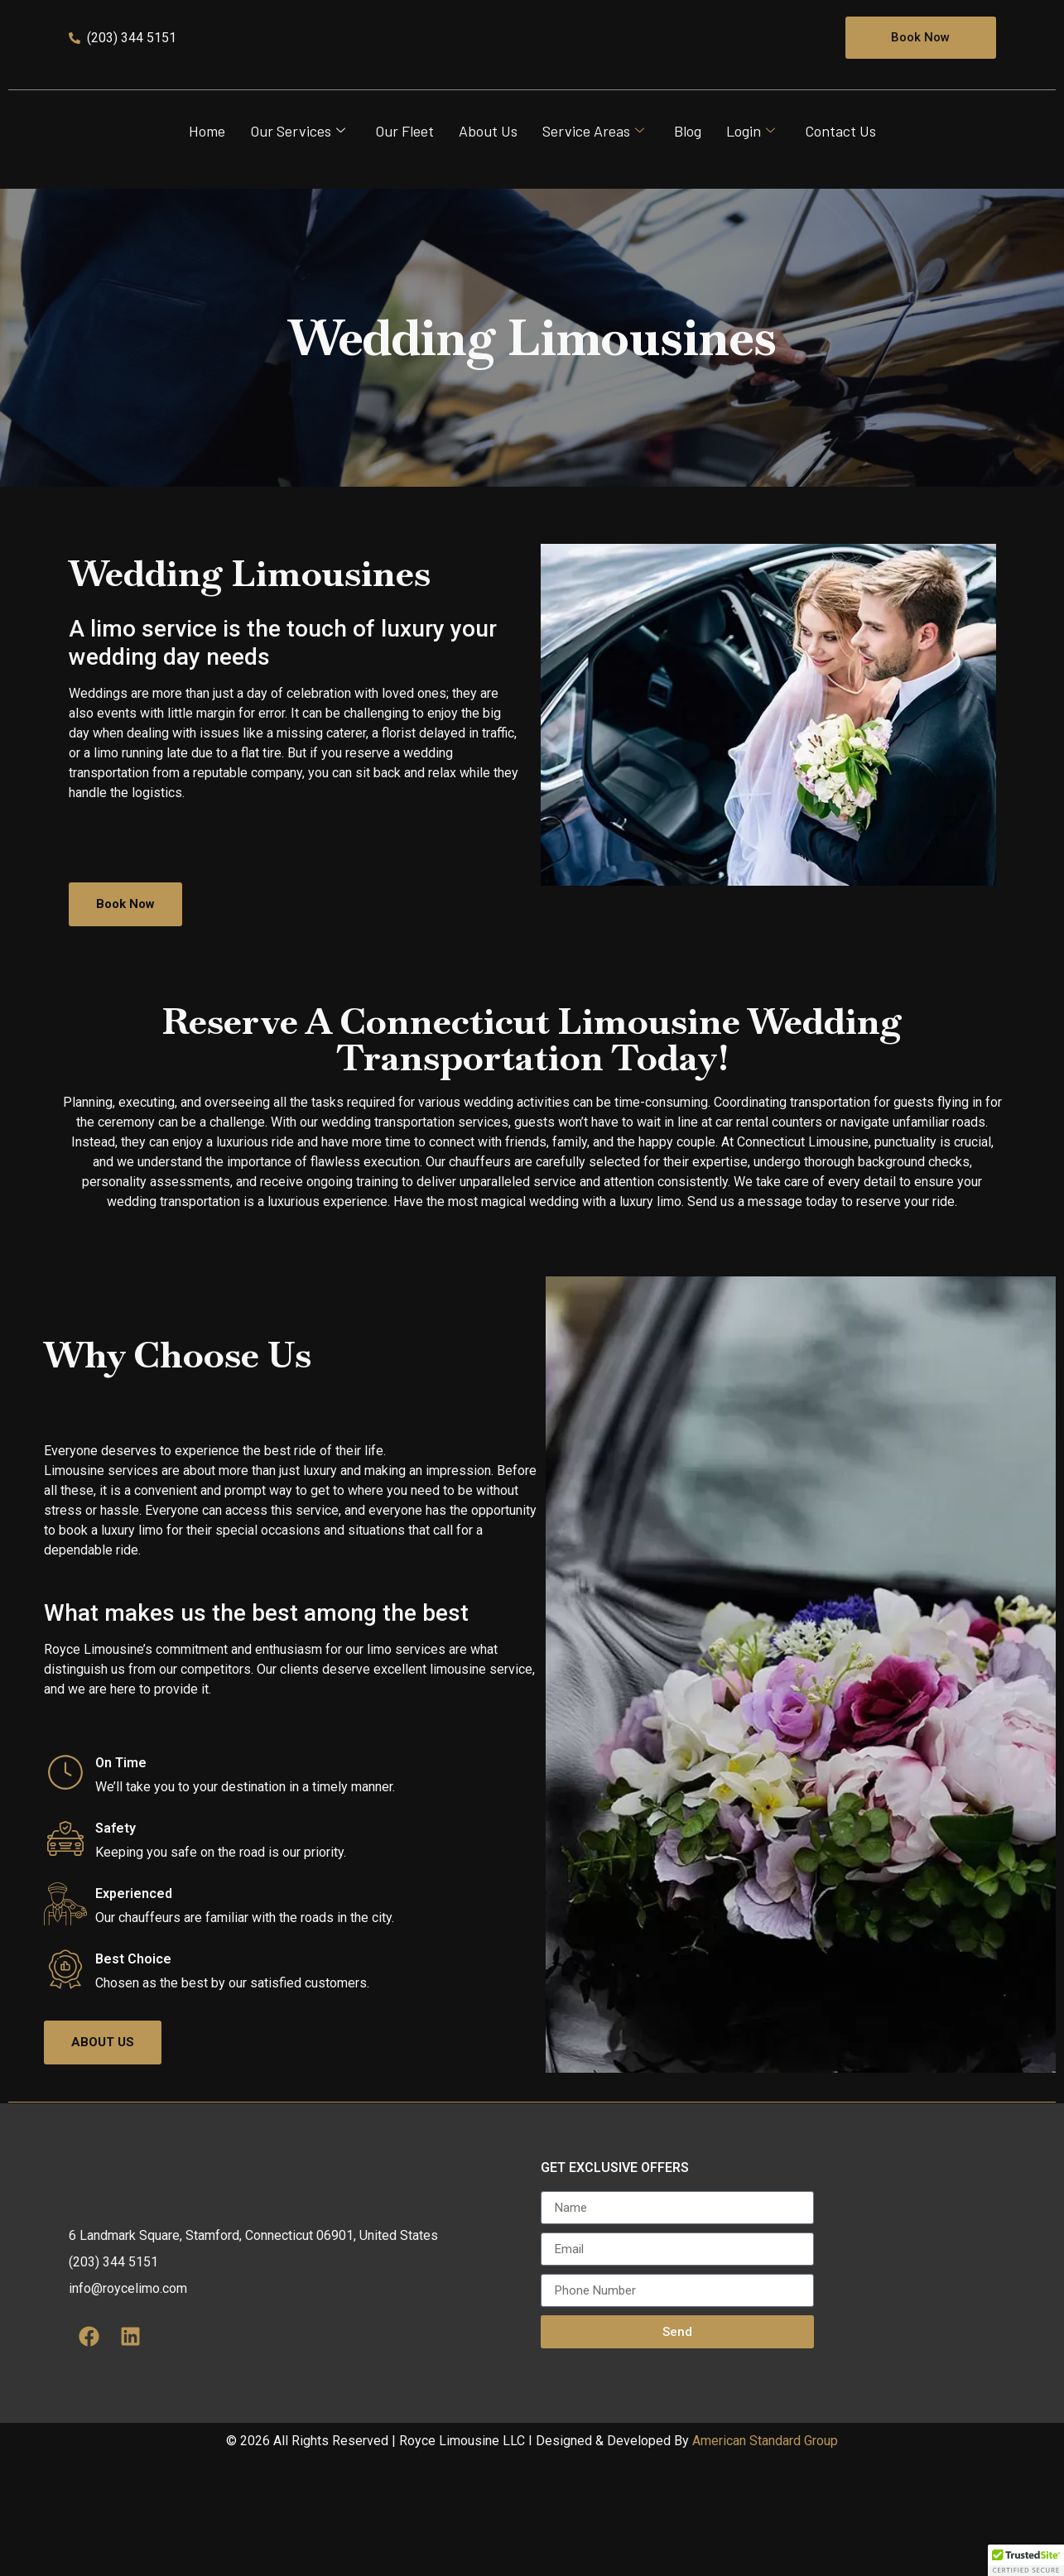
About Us (488, 163)
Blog (687, 163)
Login (750, 163)
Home (207, 163)
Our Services (297, 163)
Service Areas (593, 163)
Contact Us (840, 163)
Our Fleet (404, 163)
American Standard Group (765, 2557)
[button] (1026, 2560)
